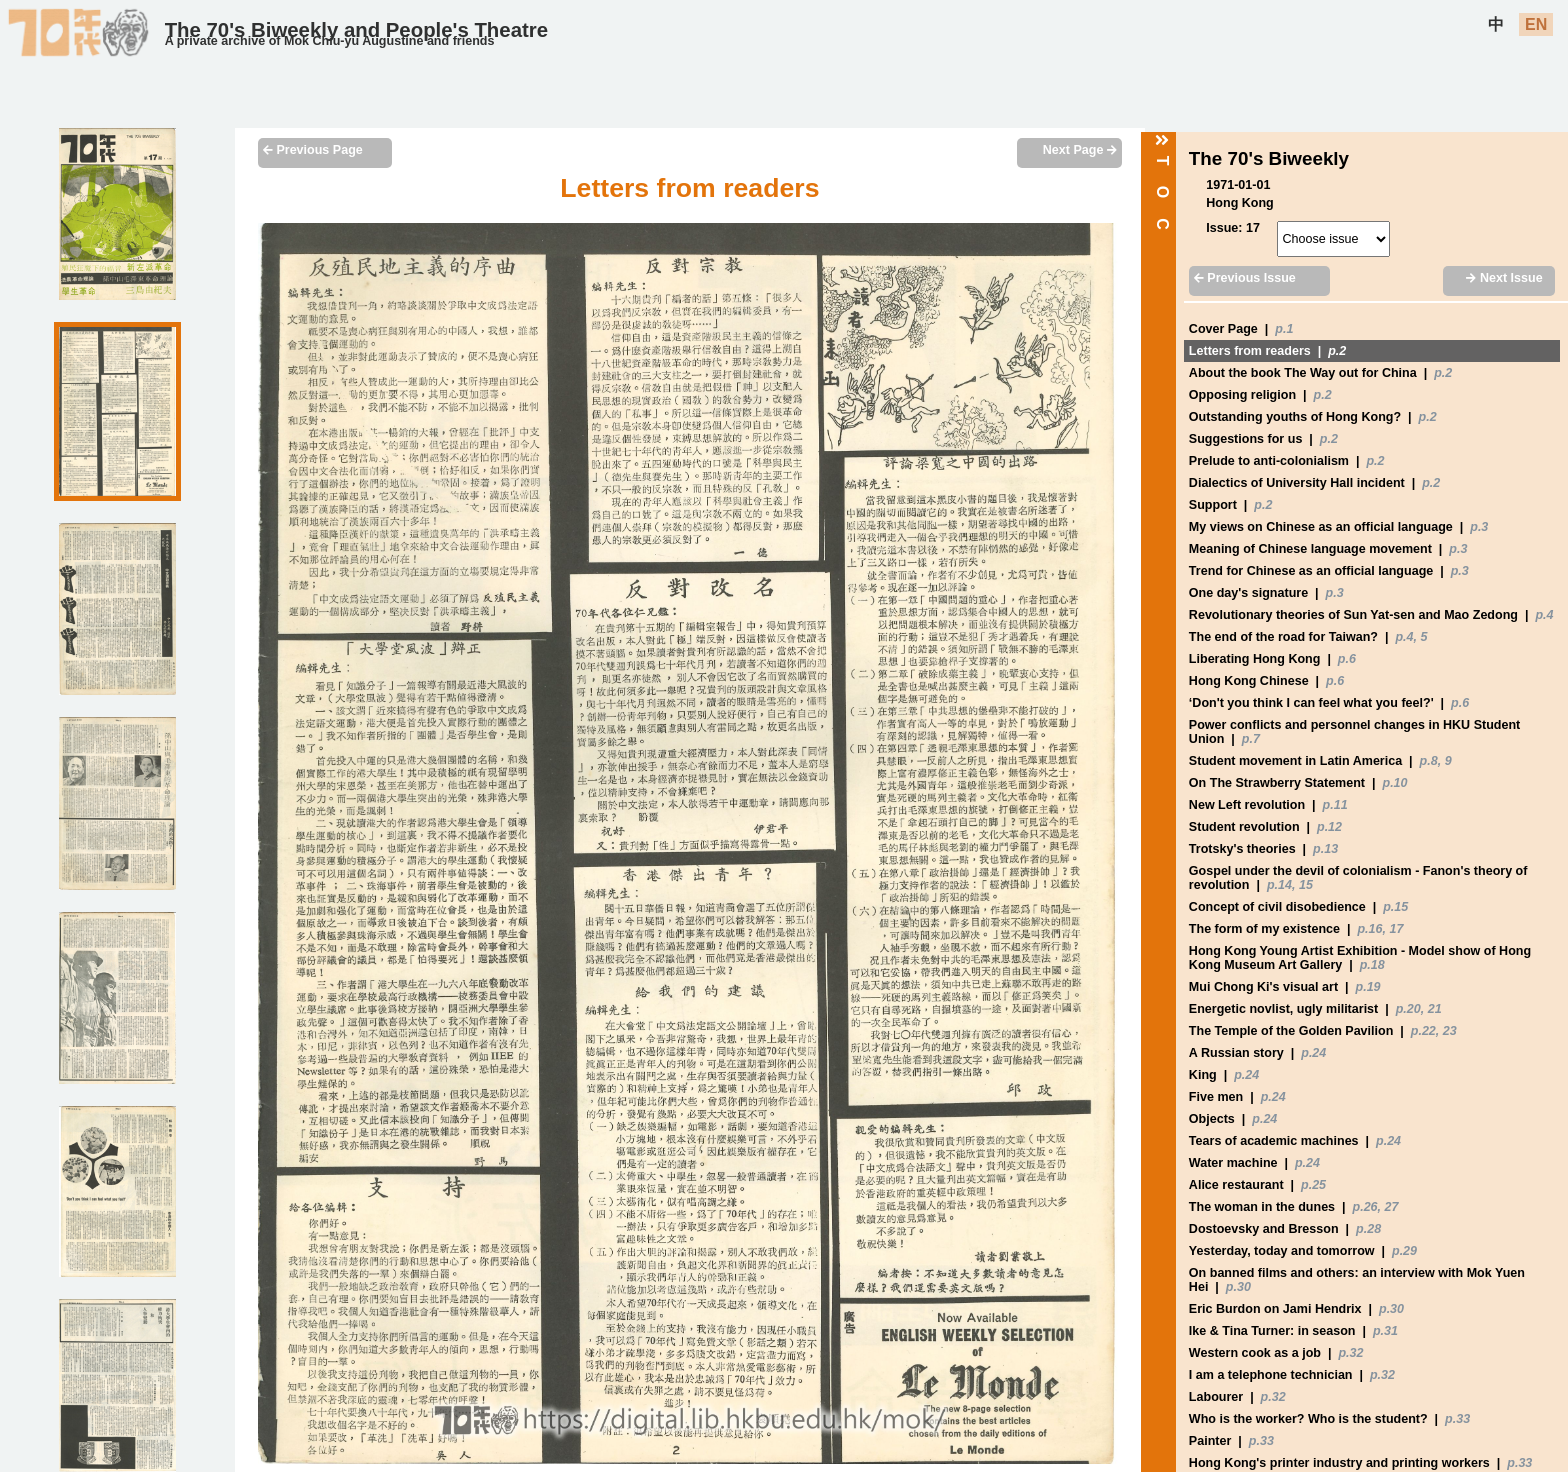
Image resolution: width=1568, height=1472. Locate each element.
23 (1450, 1031)
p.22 (1423, 1031)
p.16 (1369, 929)
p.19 (1368, 987)
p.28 (1368, 1229)
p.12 (1329, 827)
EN (1536, 24)
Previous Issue (1245, 278)
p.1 (1284, 329)
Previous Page (313, 150)
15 (1306, 885)
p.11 (1335, 805)
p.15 (1395, 907)
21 (1435, 1009)
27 (1392, 1207)
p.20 (1408, 1009)
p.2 (1337, 351)
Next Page (1080, 150)
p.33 (1457, 1419)
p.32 (1350, 1353)
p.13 (1325, 849)
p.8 (1429, 761)
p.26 (1365, 1207)
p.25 (1313, 1185)
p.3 (1479, 527)
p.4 (1544, 615)
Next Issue (1504, 278)
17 (1396, 929)
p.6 (1347, 659)
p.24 (1313, 1053)
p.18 (1372, 965)
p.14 (1279, 885)
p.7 (1251, 739)
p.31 (1385, 1331)
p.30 (1238, 1287)
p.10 (1394, 783)
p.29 (1404, 1251)
